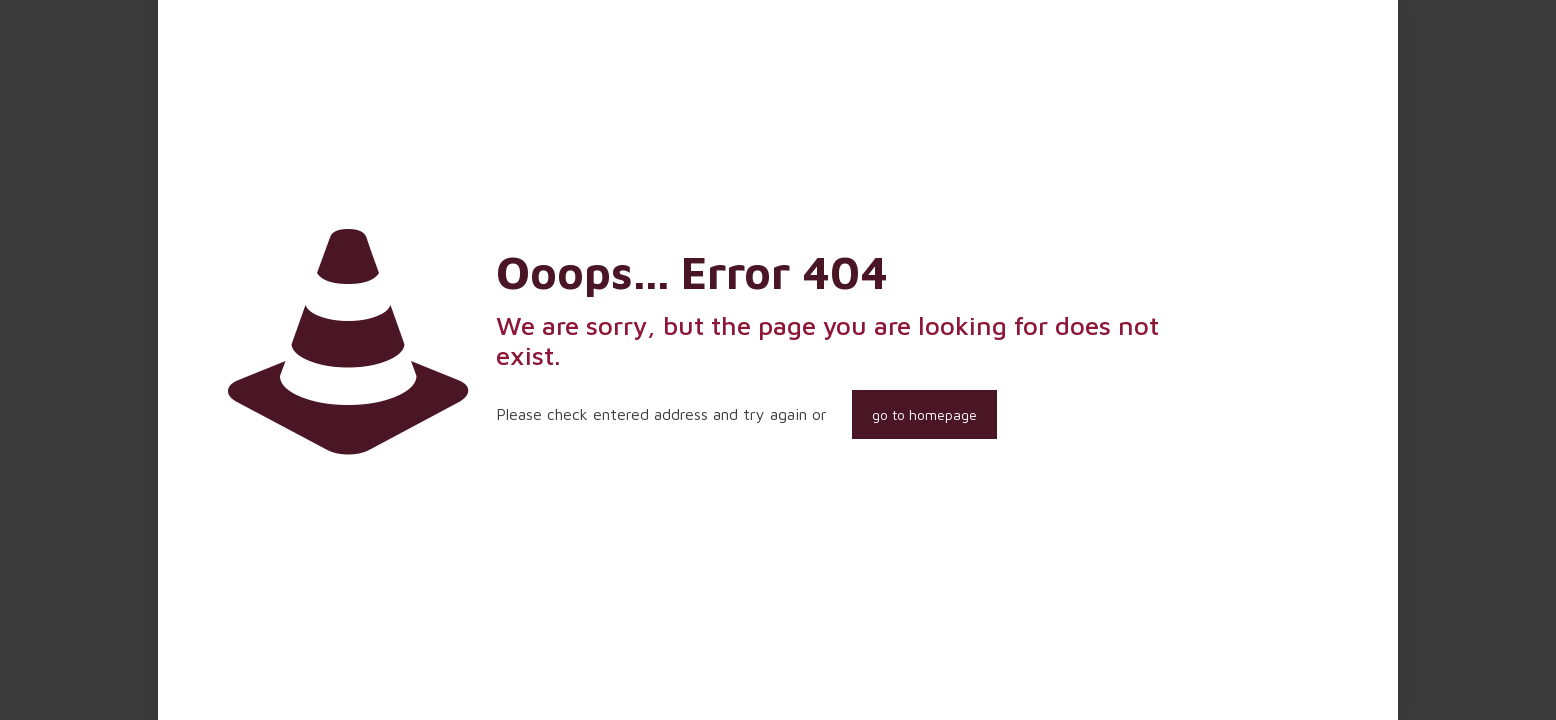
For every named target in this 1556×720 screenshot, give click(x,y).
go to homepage (924, 414)
